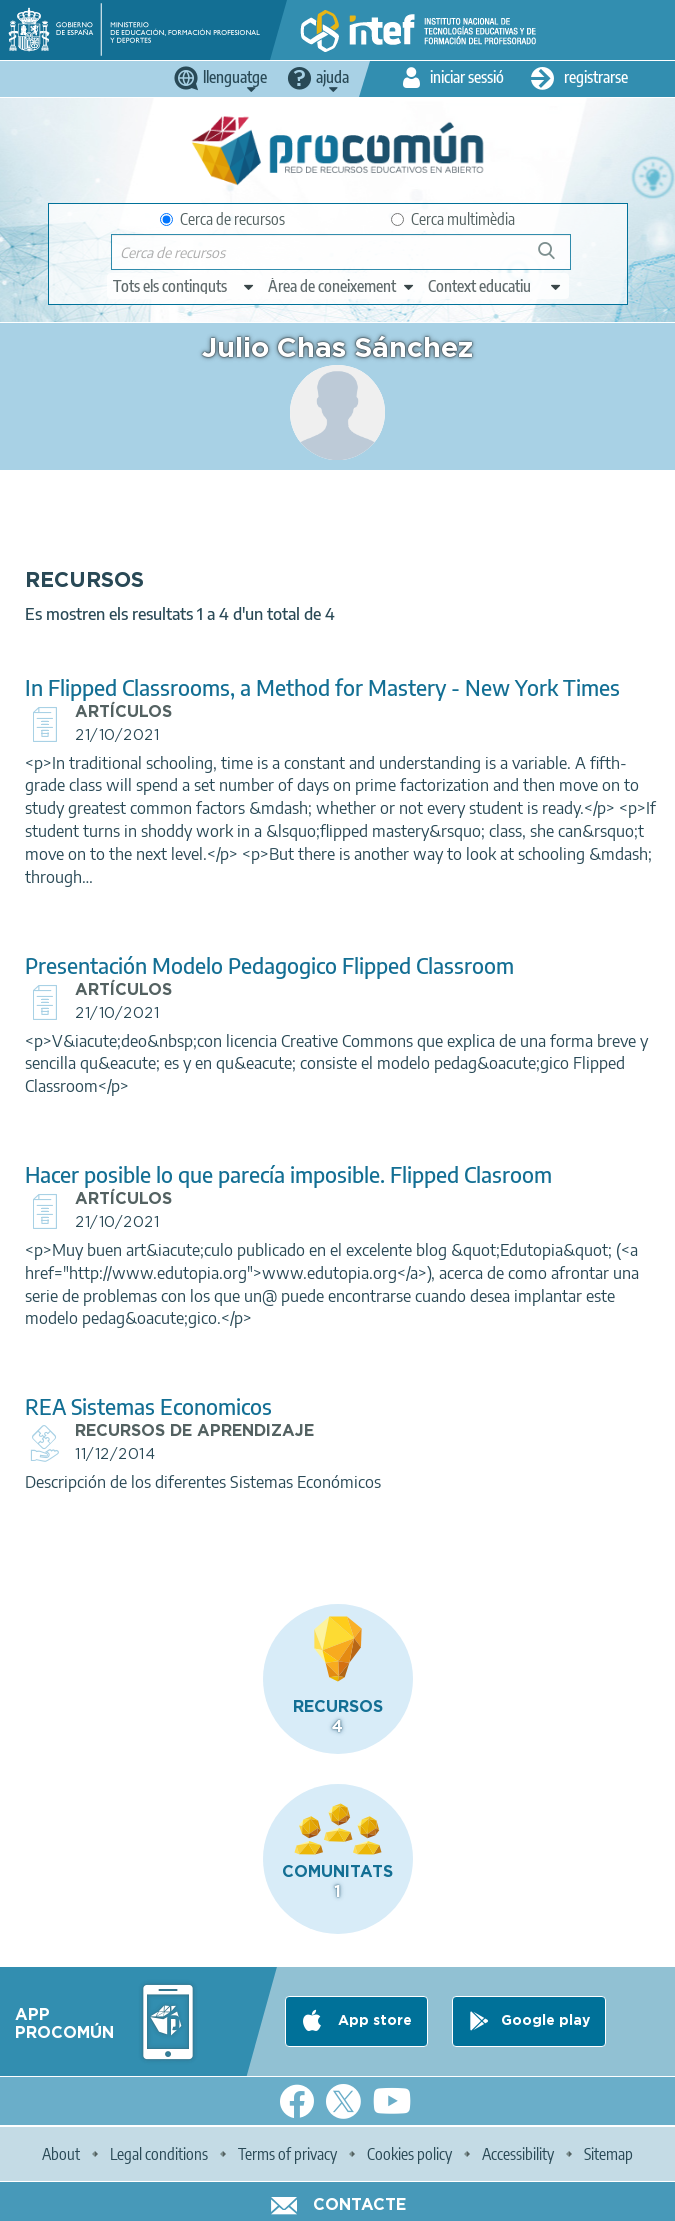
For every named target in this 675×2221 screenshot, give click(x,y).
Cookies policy (409, 2154)
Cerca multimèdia (453, 219)
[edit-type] (184, 286)
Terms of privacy (287, 2154)
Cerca (555, 258)
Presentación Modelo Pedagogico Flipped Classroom (269, 965)
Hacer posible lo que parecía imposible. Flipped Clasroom (288, 1174)
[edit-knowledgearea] (342, 286)
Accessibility (518, 2154)
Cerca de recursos (222, 219)
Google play (545, 2021)
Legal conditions (159, 2154)
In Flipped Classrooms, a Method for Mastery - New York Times (322, 687)
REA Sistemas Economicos (148, 1406)
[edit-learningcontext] (495, 286)
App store (373, 2021)
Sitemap (608, 2154)
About (61, 2154)
